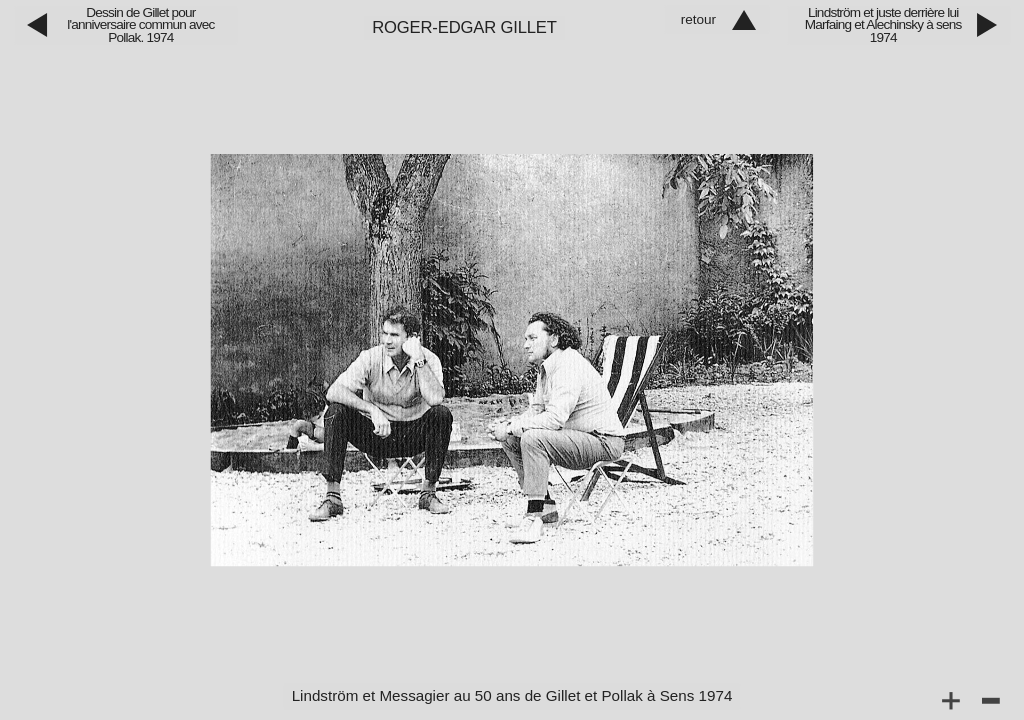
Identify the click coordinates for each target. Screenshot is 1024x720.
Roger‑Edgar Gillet (464, 27)
